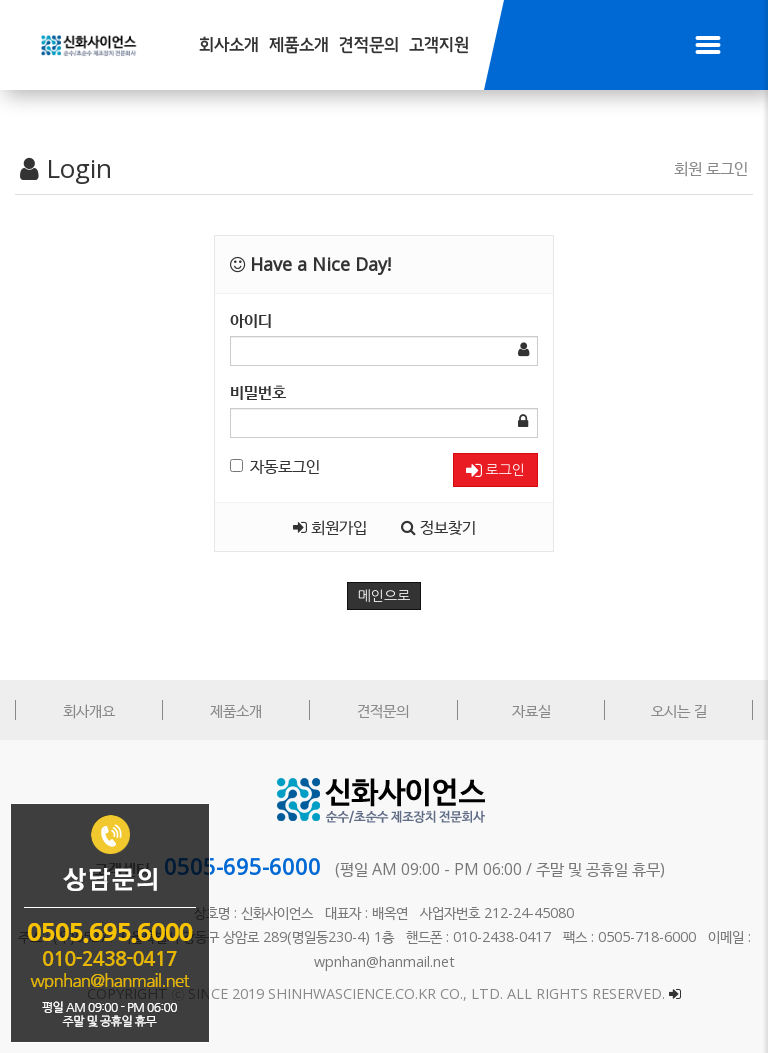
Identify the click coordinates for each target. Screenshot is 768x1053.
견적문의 (369, 45)
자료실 (531, 710)
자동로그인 (275, 466)
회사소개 (229, 45)
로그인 (495, 470)
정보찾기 (438, 527)
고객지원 (439, 45)
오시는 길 (679, 710)
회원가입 (330, 527)
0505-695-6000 (242, 866)
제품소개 (299, 45)
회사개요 (89, 710)
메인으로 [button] (384, 596)
